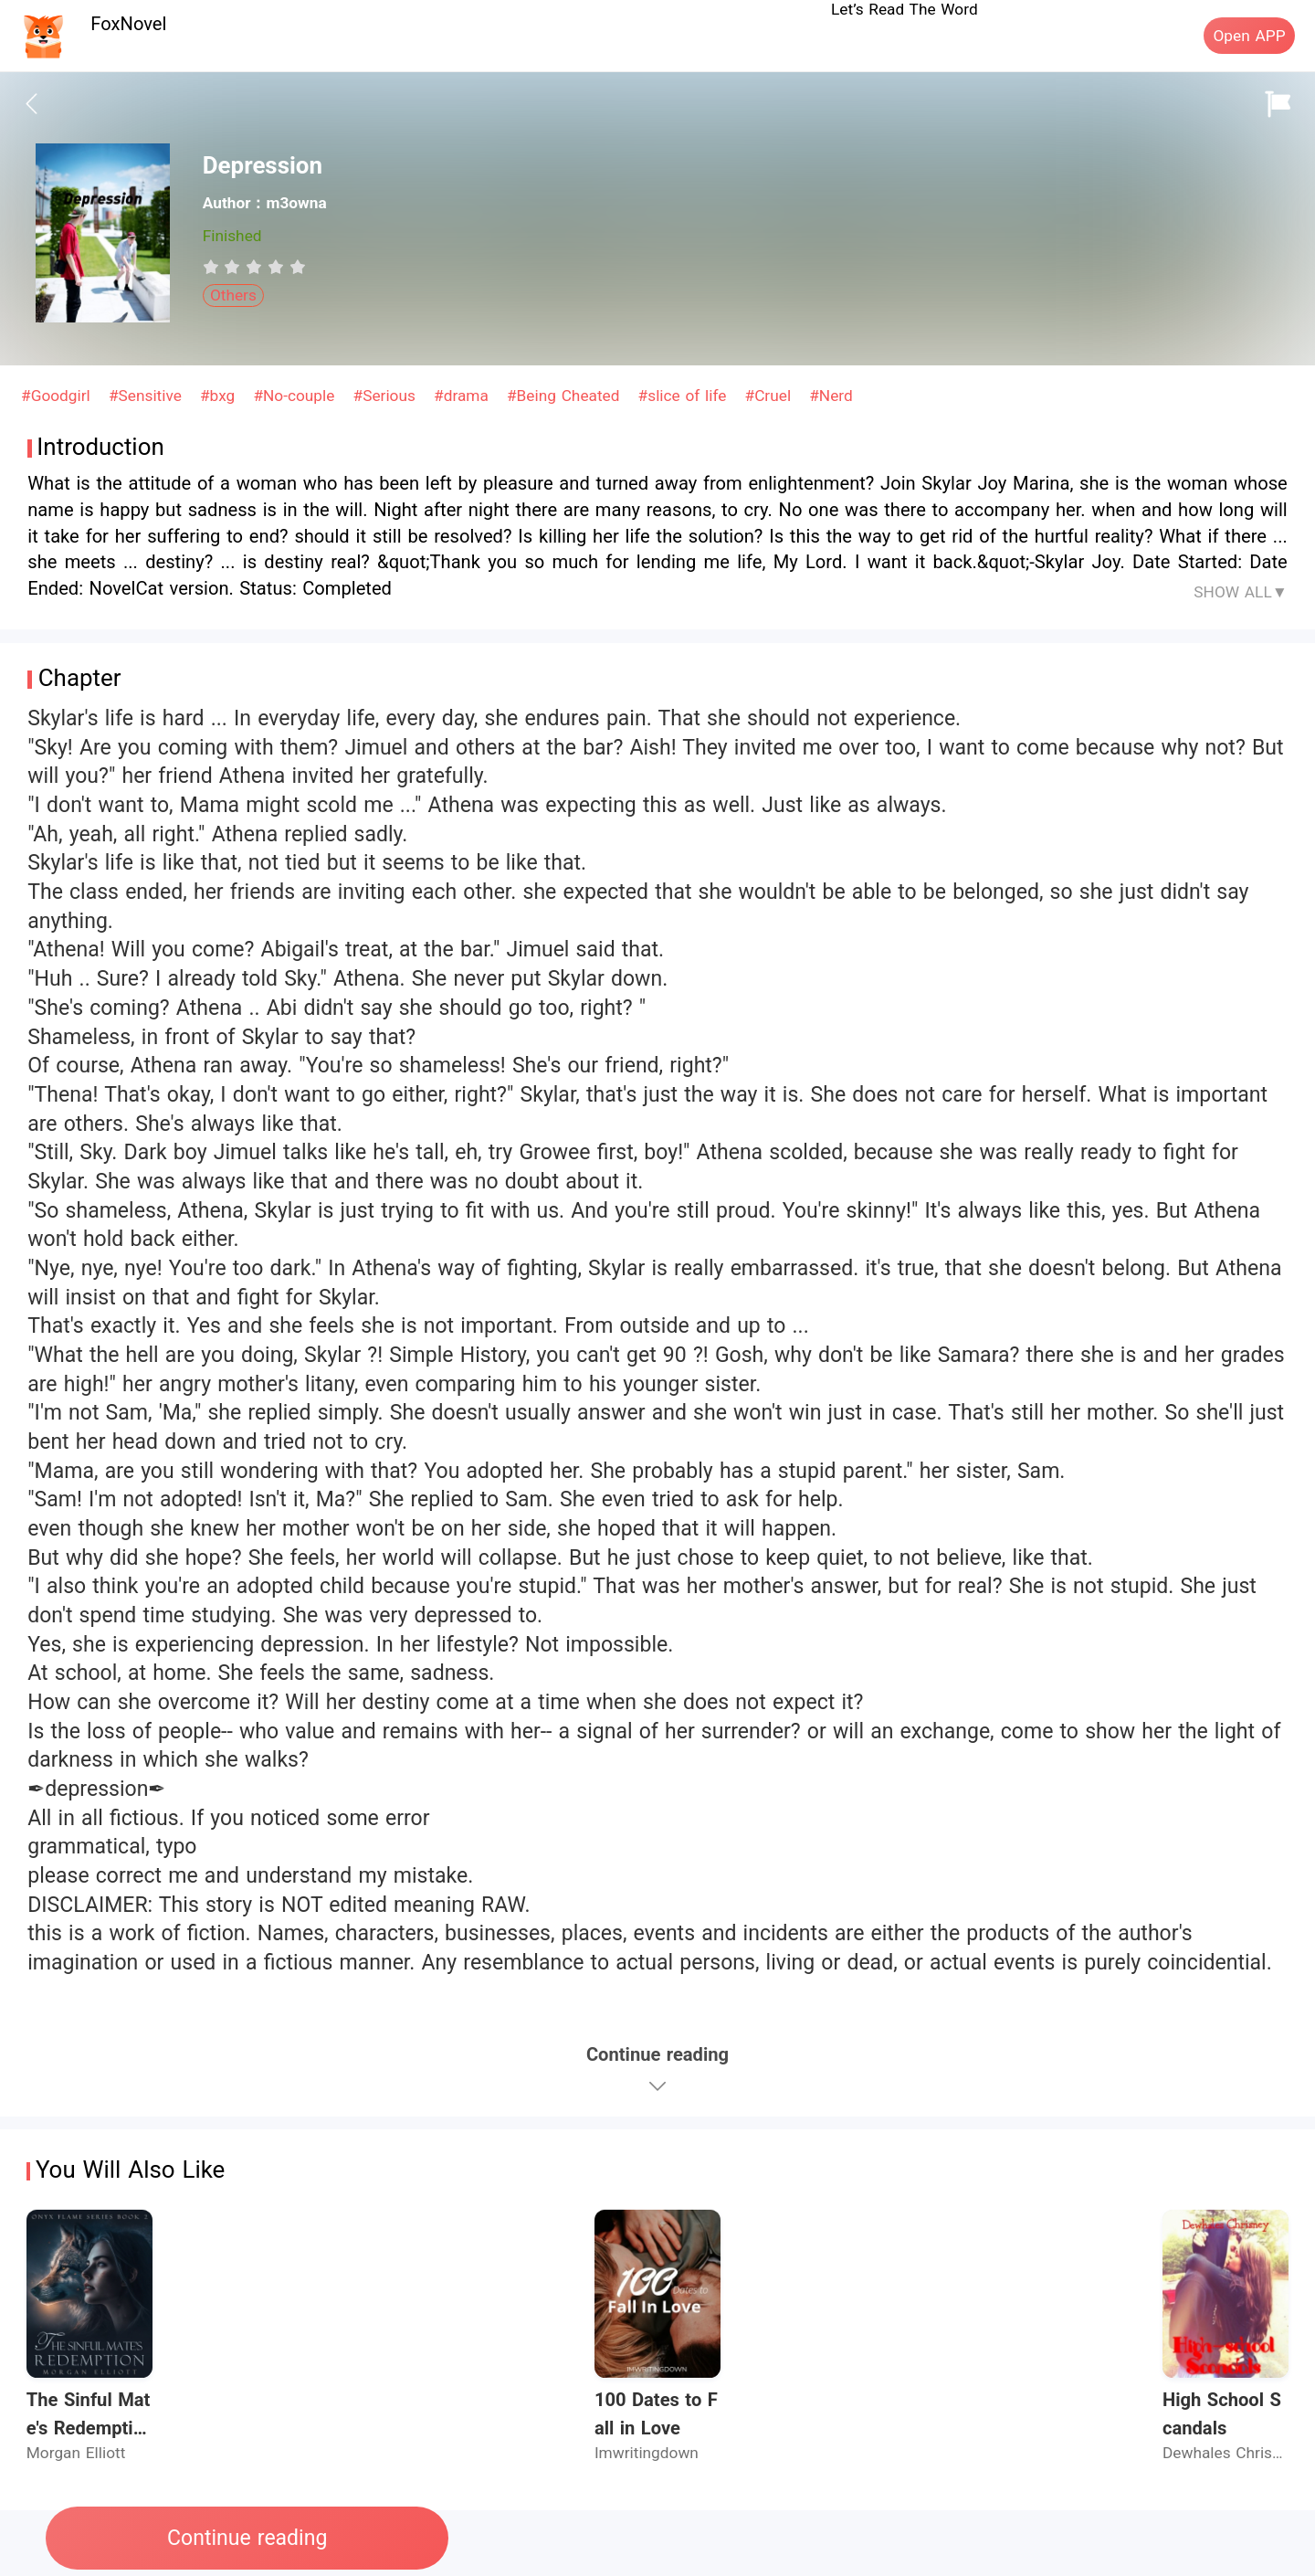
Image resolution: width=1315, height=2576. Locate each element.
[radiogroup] (254, 267)
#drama (464, 395)
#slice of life (685, 395)
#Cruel (770, 395)
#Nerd (831, 395)
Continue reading (247, 2538)
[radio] (214, 267)
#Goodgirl (58, 395)
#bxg (220, 395)
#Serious (387, 395)
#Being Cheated (566, 395)
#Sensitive (148, 395)
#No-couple (296, 395)
